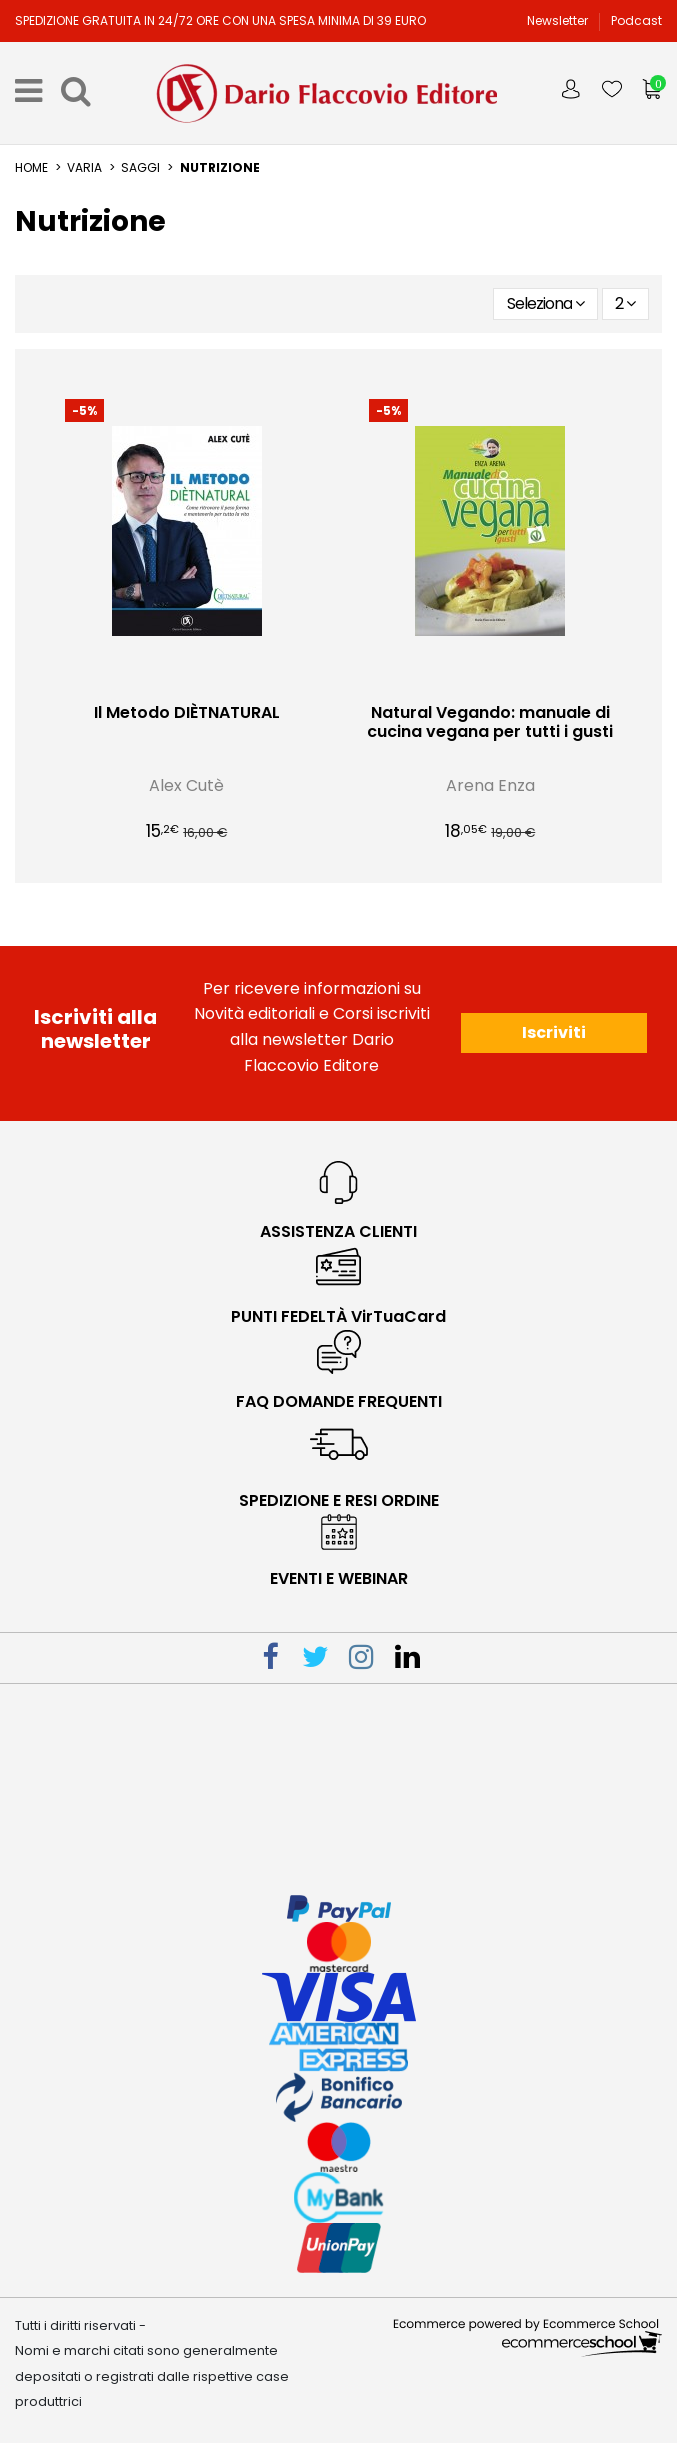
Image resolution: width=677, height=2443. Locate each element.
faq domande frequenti (339, 1401)
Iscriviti (554, 1032)
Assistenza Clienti (338, 1231)
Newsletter (559, 20)
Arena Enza (490, 785)
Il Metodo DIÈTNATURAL (187, 712)
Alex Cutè (186, 785)
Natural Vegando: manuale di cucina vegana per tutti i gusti (490, 722)
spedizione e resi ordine (339, 1500)
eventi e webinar (339, 1578)
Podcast (636, 20)
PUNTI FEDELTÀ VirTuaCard (338, 1316)
